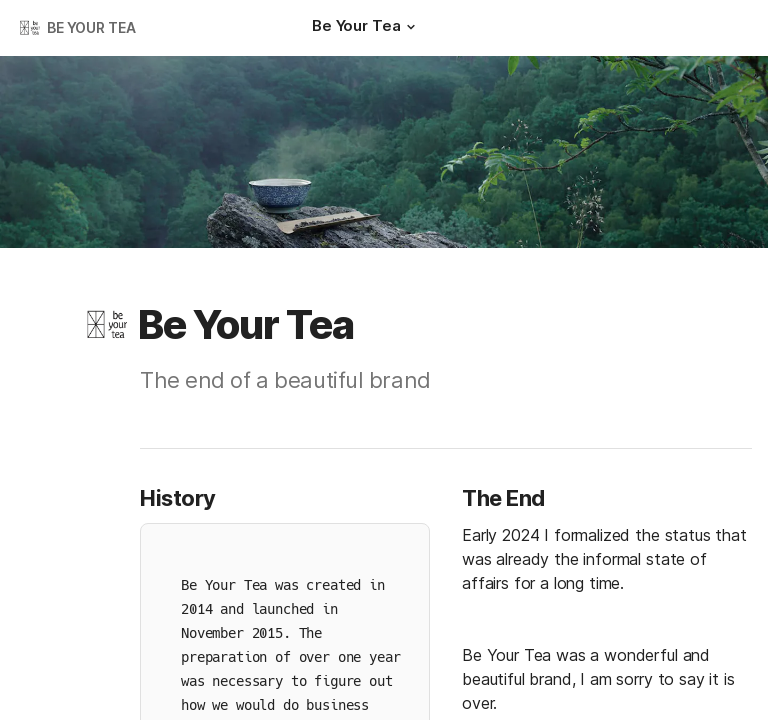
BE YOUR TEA (91, 27)
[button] (410, 27)
